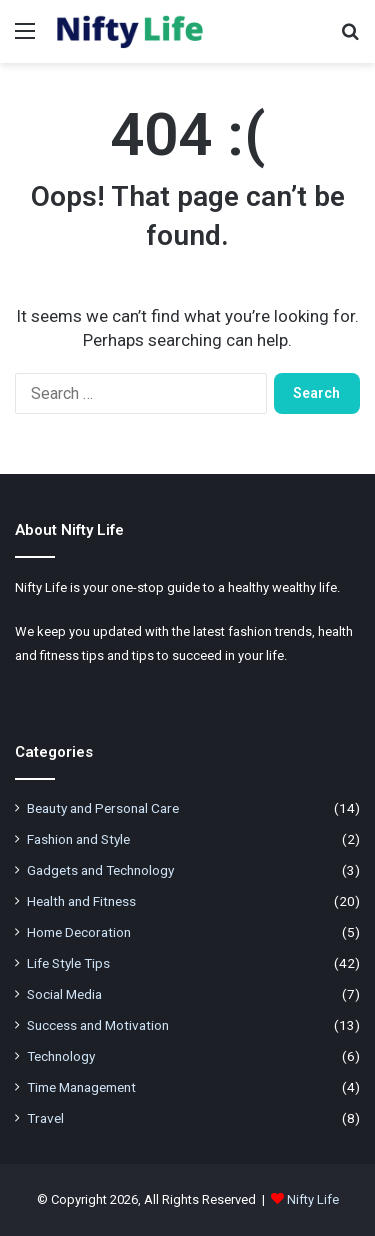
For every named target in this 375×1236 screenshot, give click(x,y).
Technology (61, 1056)
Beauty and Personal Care (103, 808)
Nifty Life (313, 1199)
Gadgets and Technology (100, 870)
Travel (45, 1118)
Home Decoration (79, 932)
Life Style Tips (68, 963)
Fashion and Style (78, 839)
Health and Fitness (81, 901)
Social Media (64, 994)
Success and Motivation (98, 1025)
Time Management (81, 1087)
